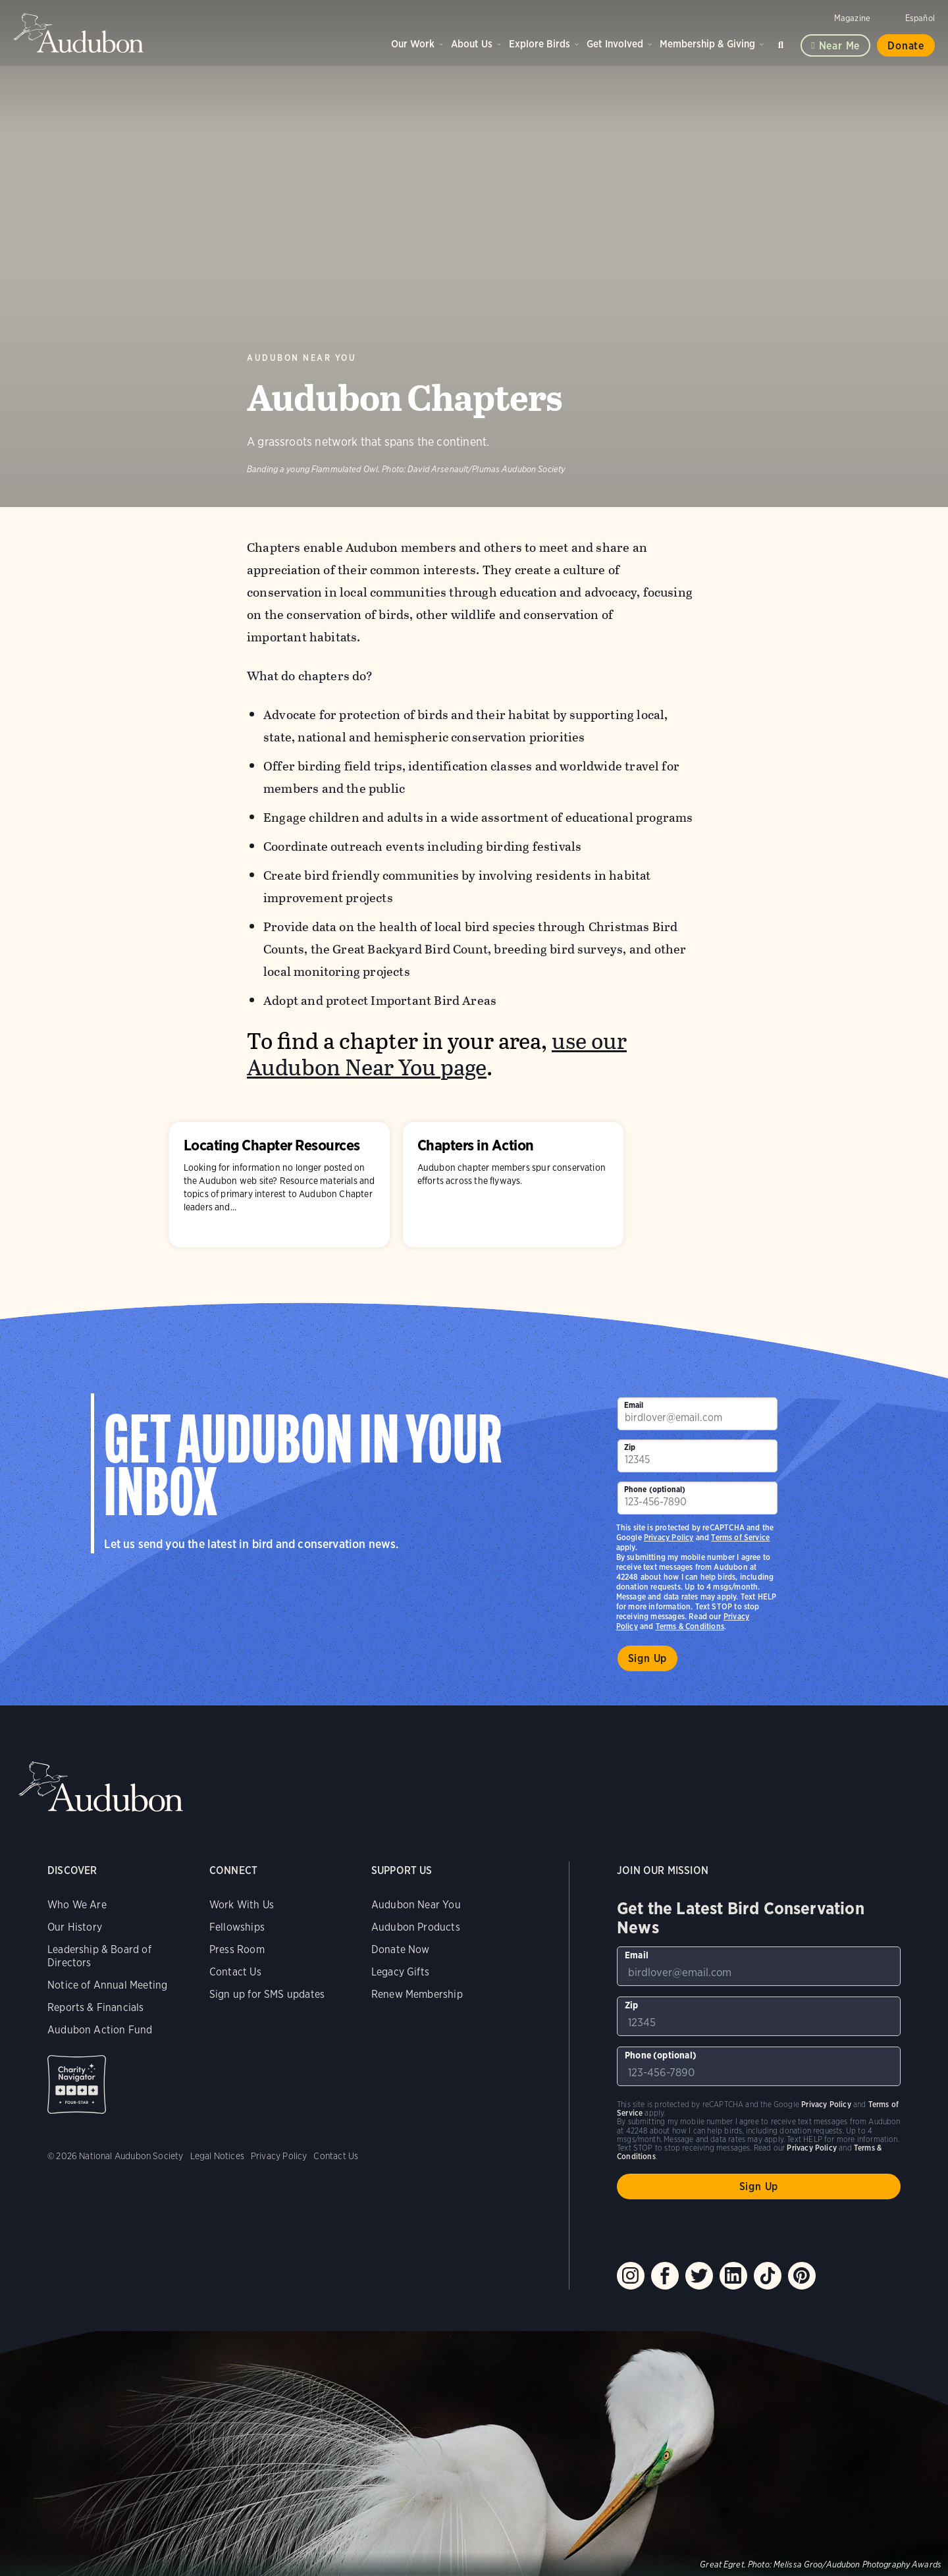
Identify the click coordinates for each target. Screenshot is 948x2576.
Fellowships (237, 1927)
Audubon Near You (302, 358)
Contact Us (235, 1972)
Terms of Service (740, 1537)
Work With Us (241, 1904)
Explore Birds (539, 44)
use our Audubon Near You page (437, 1055)
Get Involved (615, 44)
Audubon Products (415, 1927)
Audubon (79, 33)
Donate (905, 46)
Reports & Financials (95, 2007)
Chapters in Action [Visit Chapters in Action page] (513, 1184)
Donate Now (400, 1949)
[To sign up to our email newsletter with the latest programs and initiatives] (698, 1413)
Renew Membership (417, 1994)
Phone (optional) (655, 1489)
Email (634, 1405)
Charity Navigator (76, 2084)
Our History (74, 1927)
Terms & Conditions (690, 1626)
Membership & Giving (707, 44)
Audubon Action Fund (99, 2030)
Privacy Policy (669, 1537)
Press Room (237, 1949)
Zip (630, 1447)
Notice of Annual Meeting (107, 1985)
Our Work (412, 44)
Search (783, 42)
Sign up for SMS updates (267, 1994)
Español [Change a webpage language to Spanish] (920, 18)
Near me (839, 46)
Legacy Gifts (400, 1972)
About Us (471, 44)
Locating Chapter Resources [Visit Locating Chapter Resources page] (279, 1184)
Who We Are (77, 1904)
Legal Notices (217, 2156)
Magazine (852, 18)
